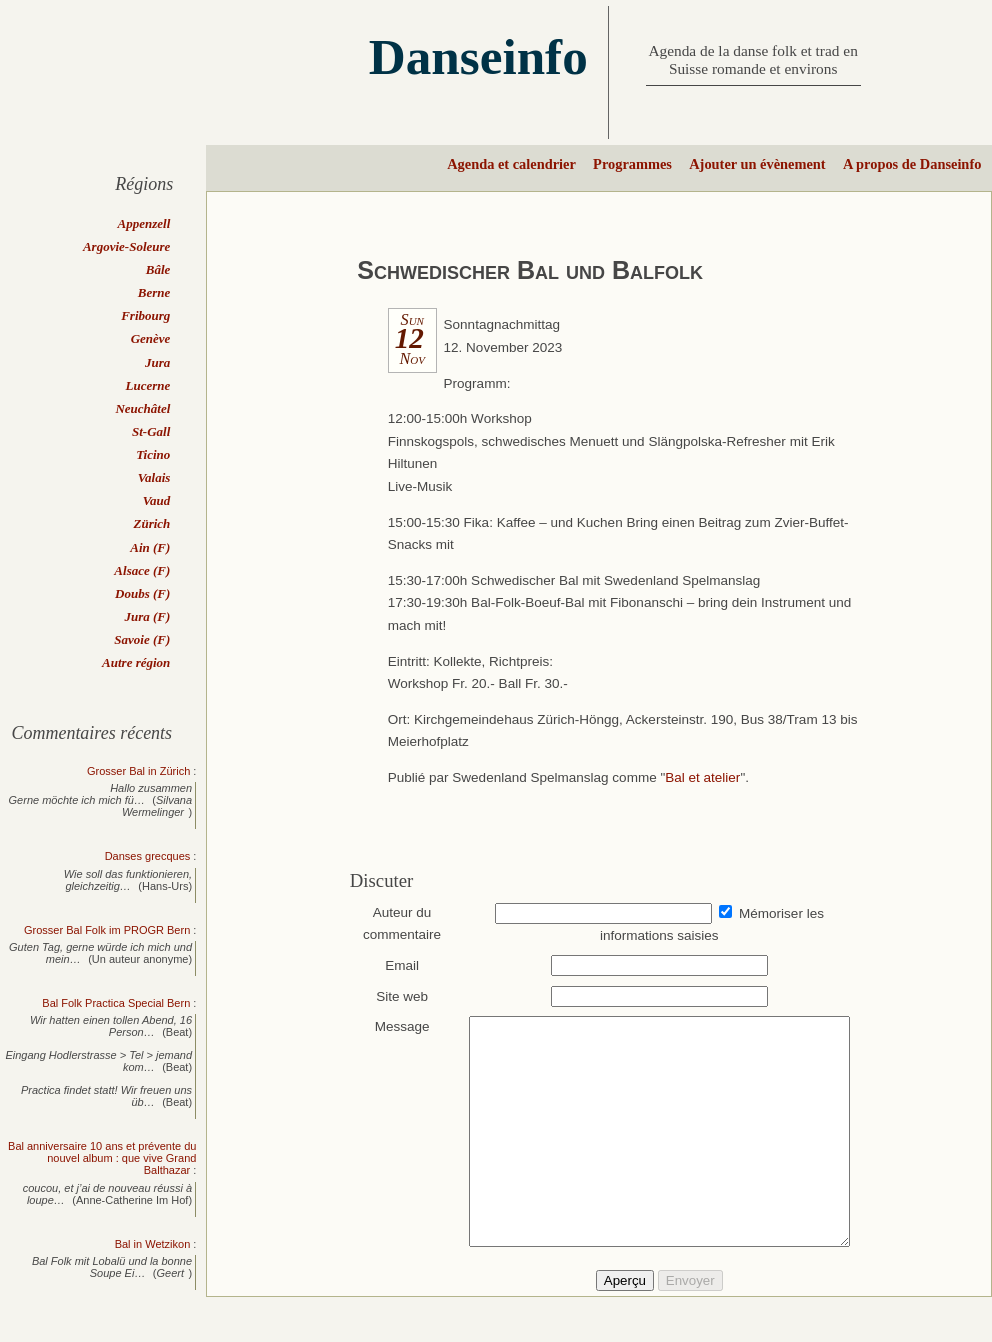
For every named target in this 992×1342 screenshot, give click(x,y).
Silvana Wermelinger (157, 806)
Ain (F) (150, 547)
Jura (157, 362)
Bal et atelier (702, 777)
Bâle (158, 269)
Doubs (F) (142, 593)
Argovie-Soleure (126, 246)
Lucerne (148, 385)
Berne (154, 292)
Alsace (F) (142, 570)
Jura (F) (147, 616)
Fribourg (145, 315)
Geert (171, 1273)
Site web (393, 996)
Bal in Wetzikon (153, 1244)
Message (392, 1026)
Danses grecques (148, 856)
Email (393, 965)
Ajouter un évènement (757, 164)
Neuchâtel (142, 408)
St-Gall (151, 431)
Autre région (136, 662)
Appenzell (144, 223)
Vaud (156, 500)
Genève (151, 338)
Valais (154, 477)
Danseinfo (478, 56)
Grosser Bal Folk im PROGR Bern (107, 930)
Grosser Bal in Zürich (138, 771)
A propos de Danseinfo (912, 164)
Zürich (151, 523)
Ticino (153, 454)
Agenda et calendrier (511, 164)
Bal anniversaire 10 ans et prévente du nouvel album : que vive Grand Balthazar (102, 1158)
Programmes (632, 164)
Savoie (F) (142, 639)
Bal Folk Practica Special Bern (116, 1003)
